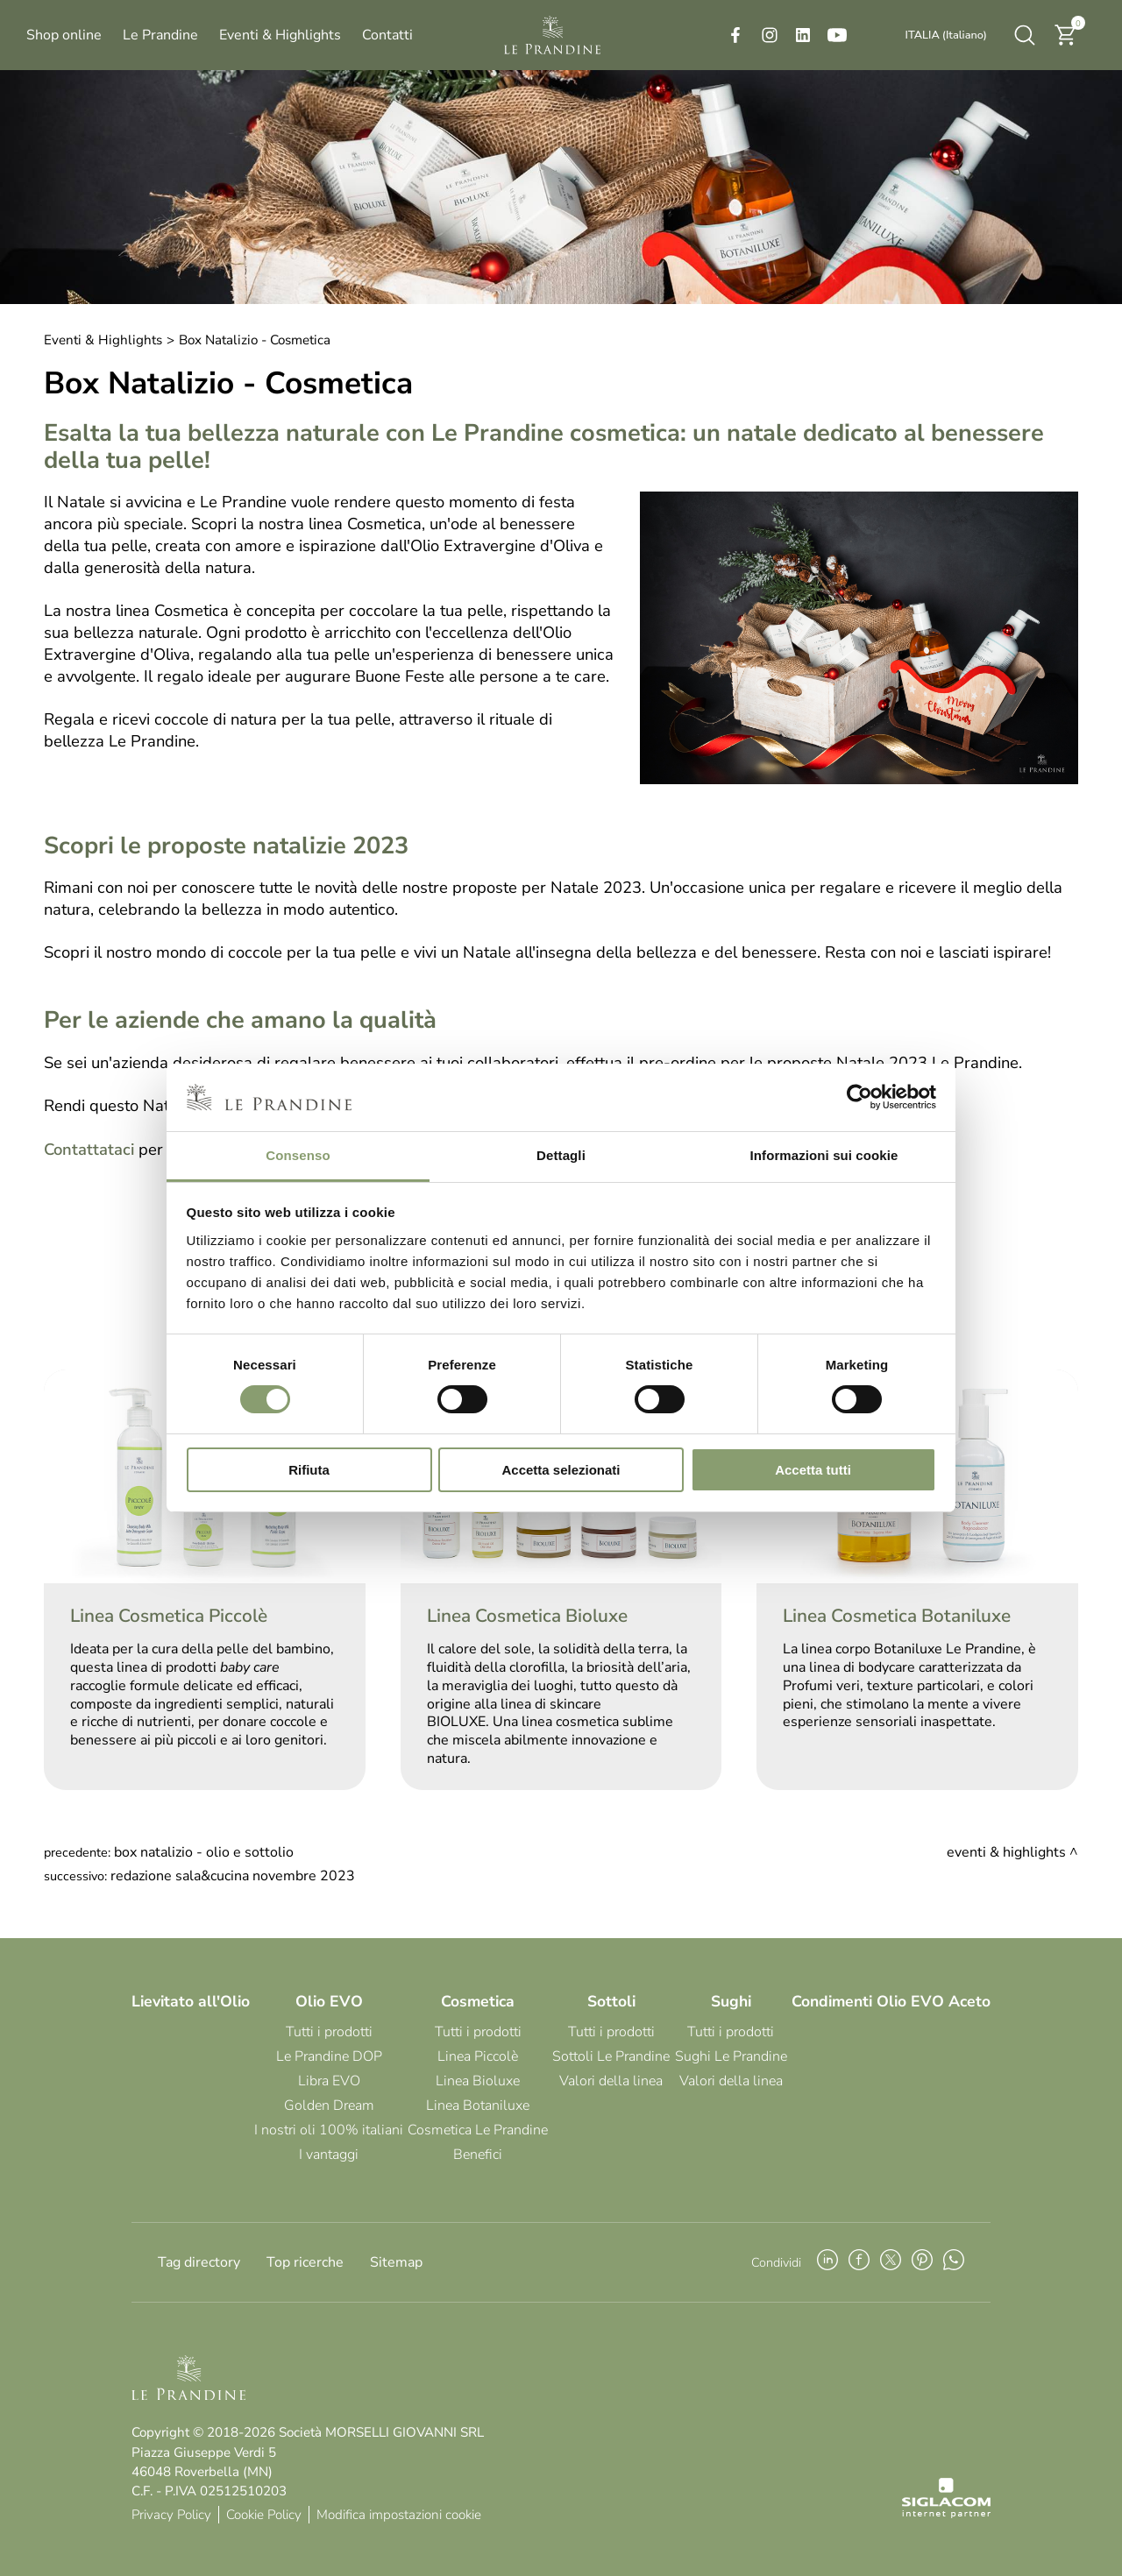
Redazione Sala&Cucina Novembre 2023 (232, 1876)
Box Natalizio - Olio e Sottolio (204, 1852)
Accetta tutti (813, 1469)
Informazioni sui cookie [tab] (824, 1155)
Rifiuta (309, 1469)
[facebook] (735, 35)
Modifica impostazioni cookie (398, 2514)
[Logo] (552, 35)
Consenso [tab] (298, 1155)
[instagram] (769, 35)
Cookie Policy (264, 2514)
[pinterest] (922, 2262)
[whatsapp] (953, 2262)
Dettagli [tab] (561, 1155)
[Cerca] (1024, 35)
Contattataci (89, 1149)
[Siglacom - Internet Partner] (946, 2513)
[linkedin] (803, 35)
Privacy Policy (171, 2514)
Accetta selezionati (560, 1469)
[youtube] (837, 35)
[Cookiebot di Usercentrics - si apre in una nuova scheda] (859, 1097)
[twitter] (890, 2262)
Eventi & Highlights (103, 340)
